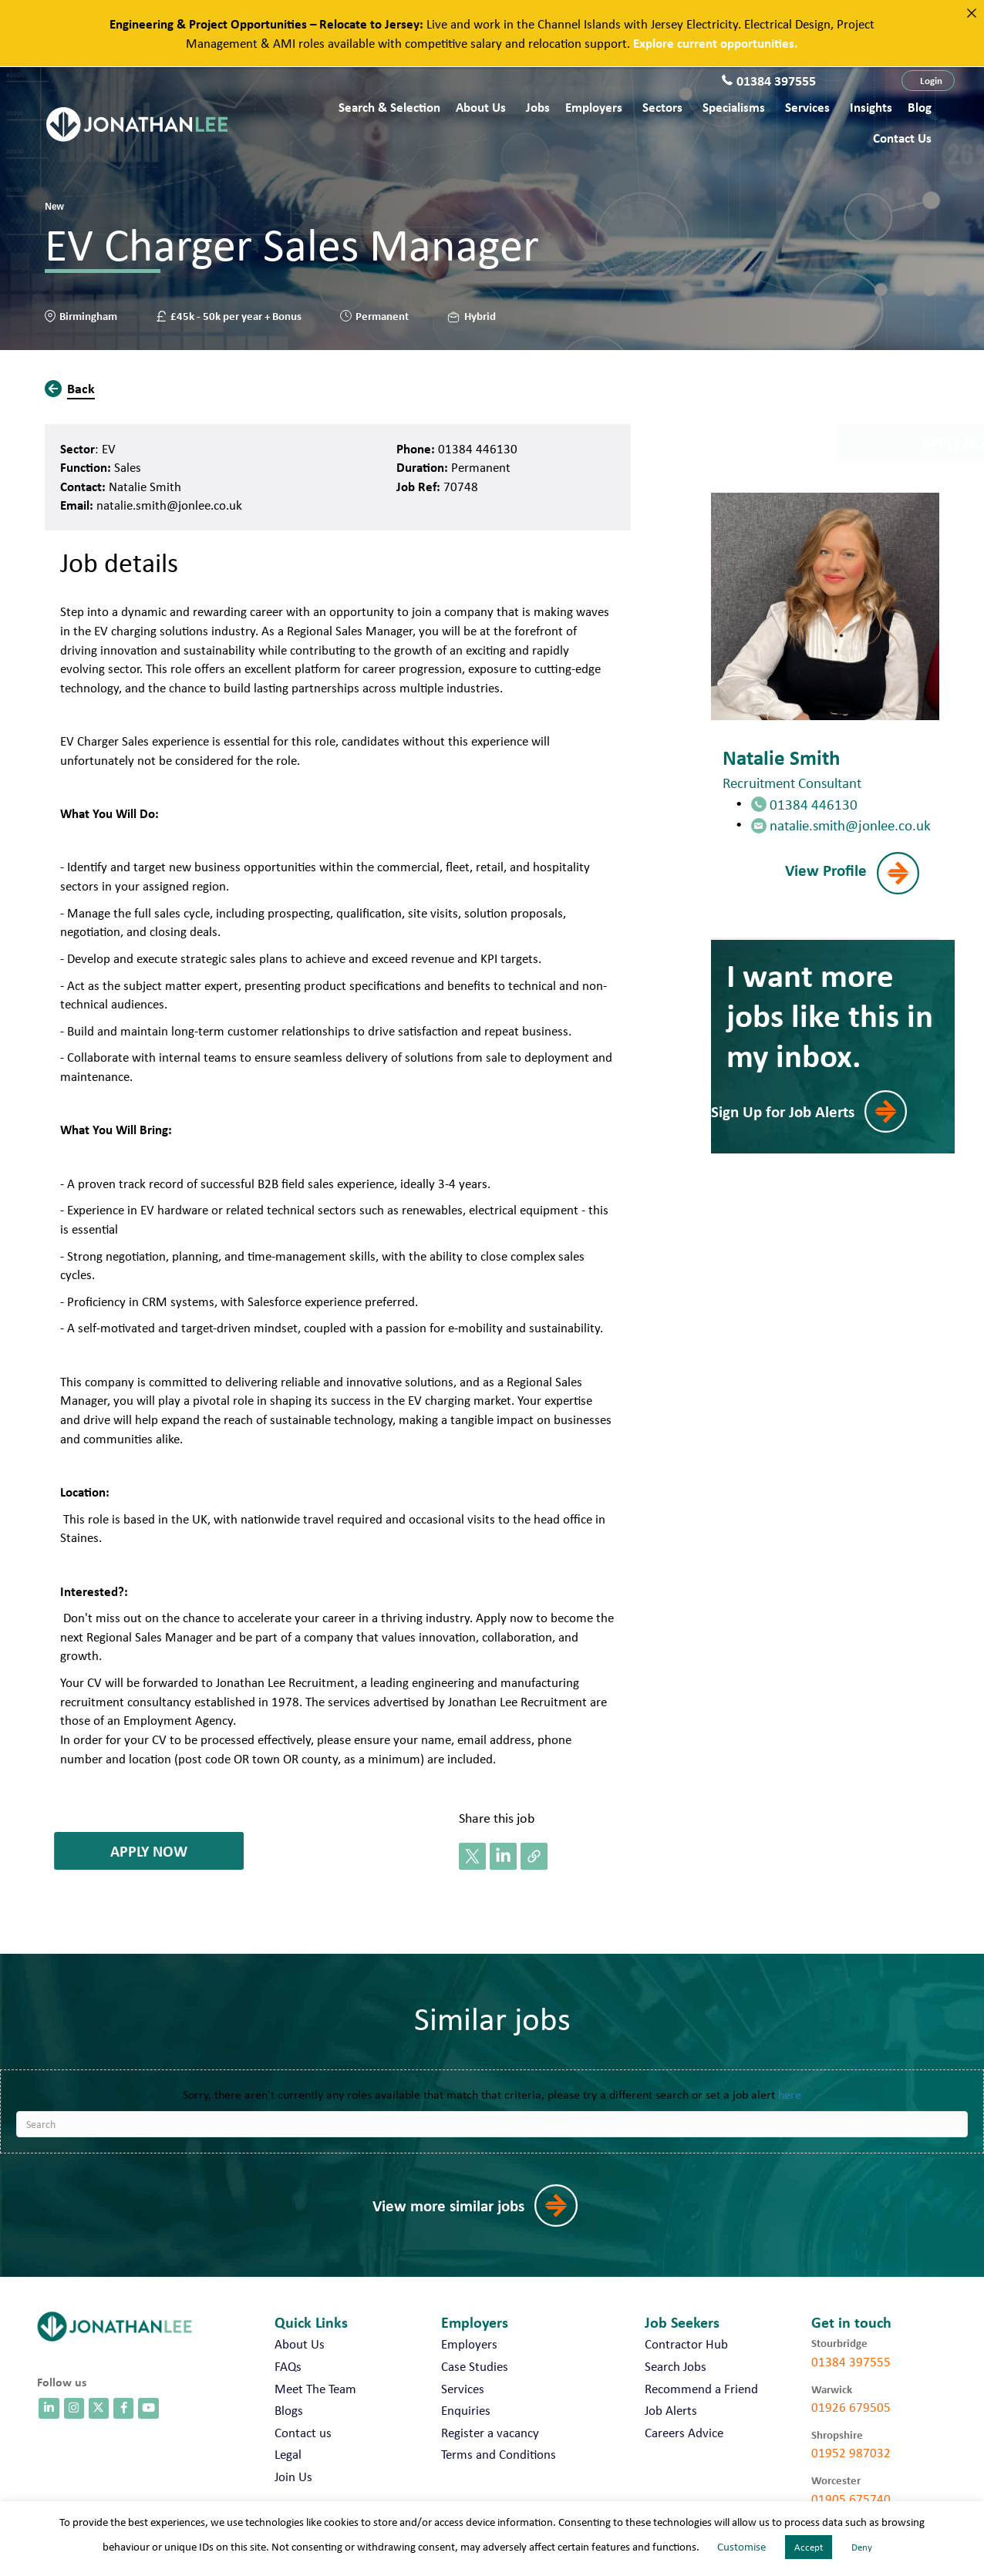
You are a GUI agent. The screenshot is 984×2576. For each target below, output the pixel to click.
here (789, 2094)
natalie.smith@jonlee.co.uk (169, 505)
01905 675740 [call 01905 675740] (851, 2498)
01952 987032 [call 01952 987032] (851, 2452)
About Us (481, 107)
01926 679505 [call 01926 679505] (851, 2407)
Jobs (538, 107)
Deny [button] (861, 2547)
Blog (920, 107)
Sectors (662, 107)
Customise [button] (741, 2546)
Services (807, 107)
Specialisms (734, 107)
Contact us (902, 137)
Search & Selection (389, 107)
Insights (871, 107)
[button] (928, 80)
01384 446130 (477, 448)
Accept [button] (808, 2547)
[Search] (492, 2124)
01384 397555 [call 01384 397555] (851, 2361)
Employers (593, 107)
